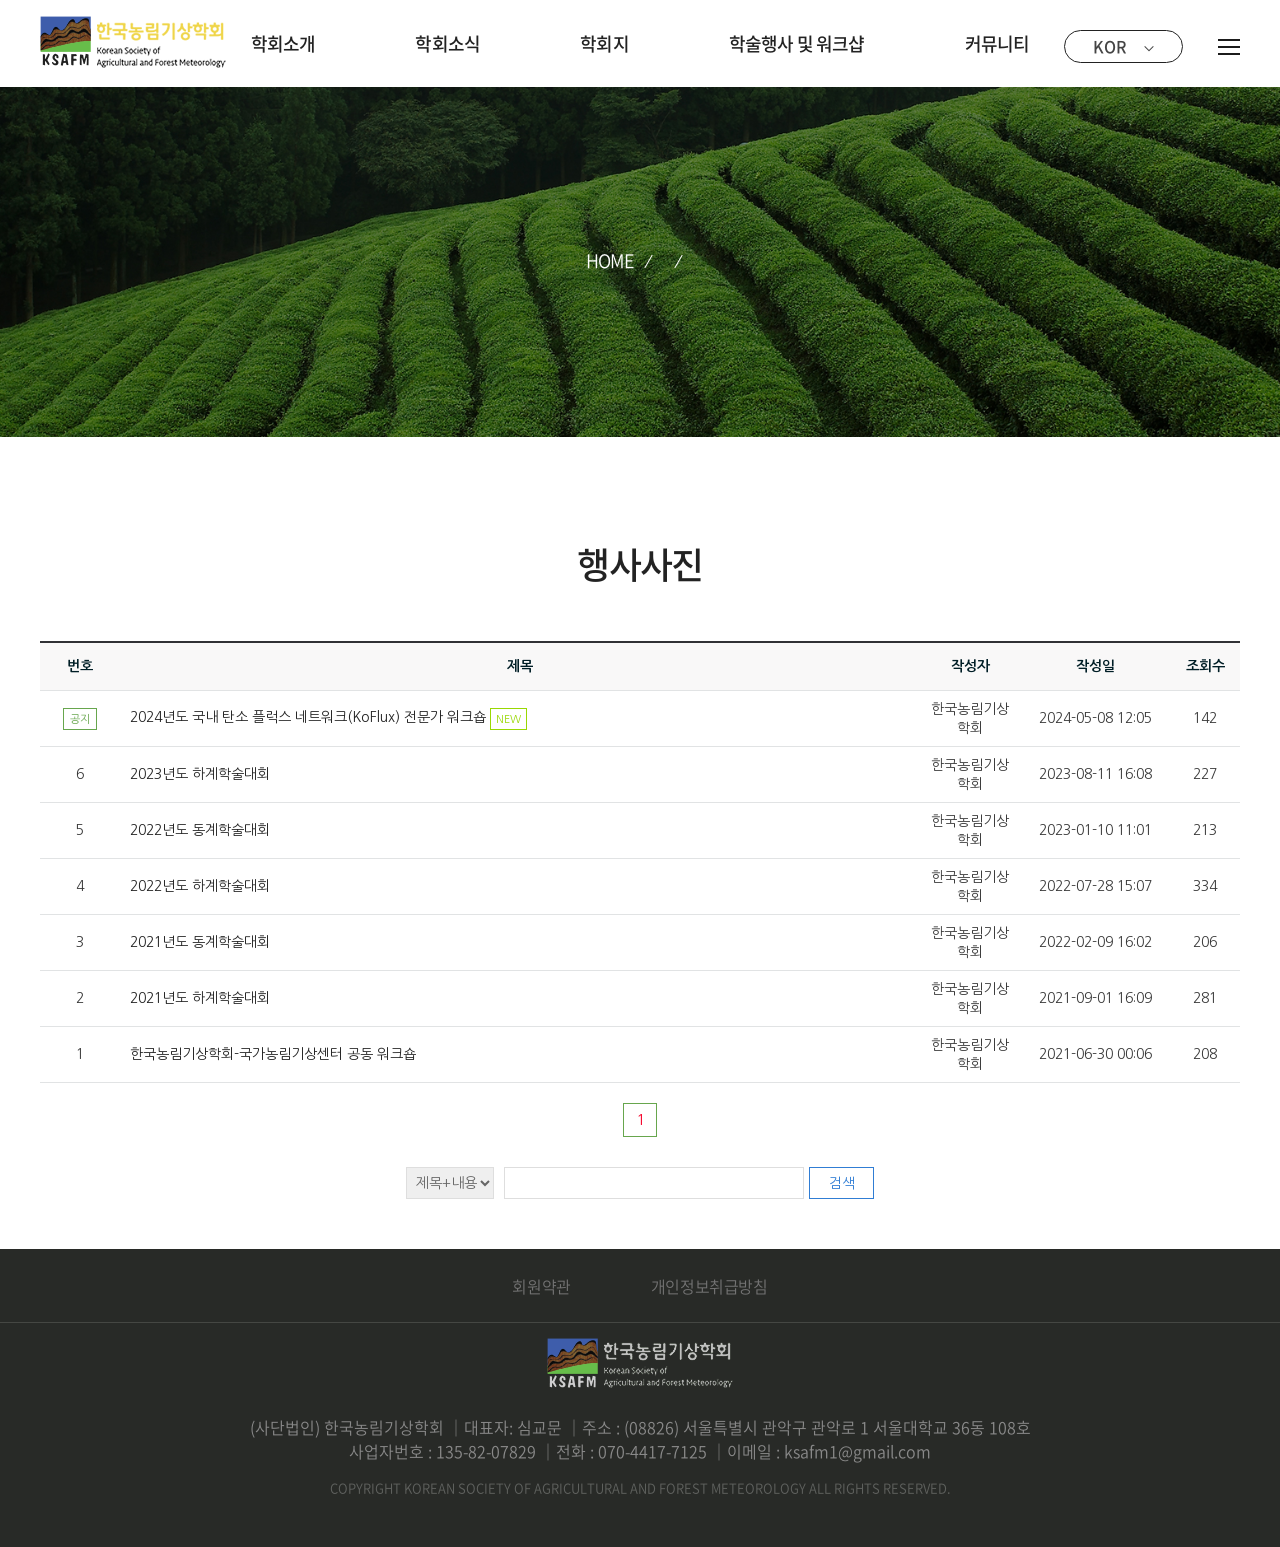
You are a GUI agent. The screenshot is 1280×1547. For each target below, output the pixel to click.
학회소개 (283, 43)
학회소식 (447, 43)
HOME (610, 260)
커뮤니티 (997, 43)
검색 (842, 1183)
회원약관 (541, 1286)
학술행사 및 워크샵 (797, 43)
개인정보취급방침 (709, 1286)
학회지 (604, 43)
